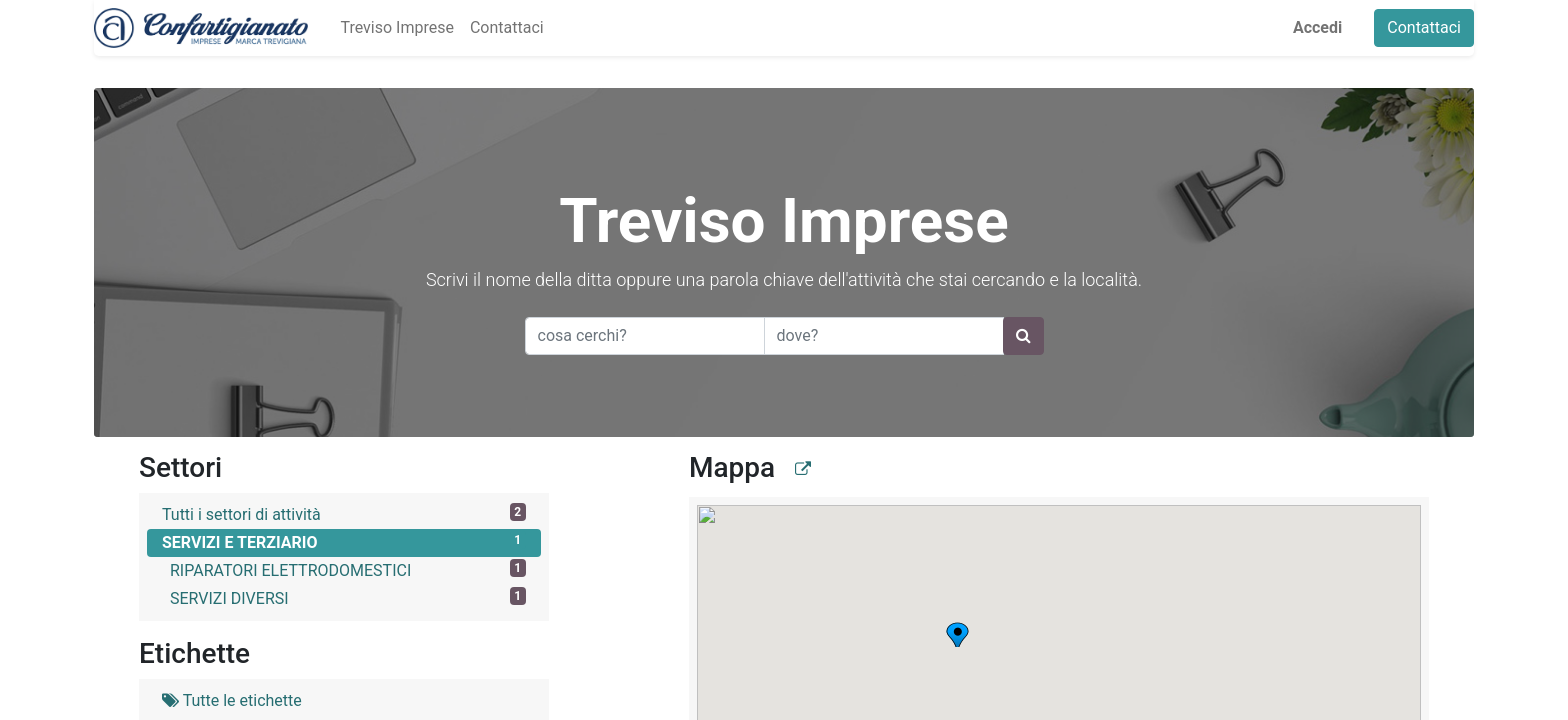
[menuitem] (396, 28)
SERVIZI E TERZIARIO (344, 541)
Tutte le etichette (232, 700)
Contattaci (1424, 27)
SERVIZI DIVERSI (348, 597)
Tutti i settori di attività (344, 513)
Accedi (1317, 27)
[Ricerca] (1023, 336)
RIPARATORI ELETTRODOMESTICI (348, 569)
